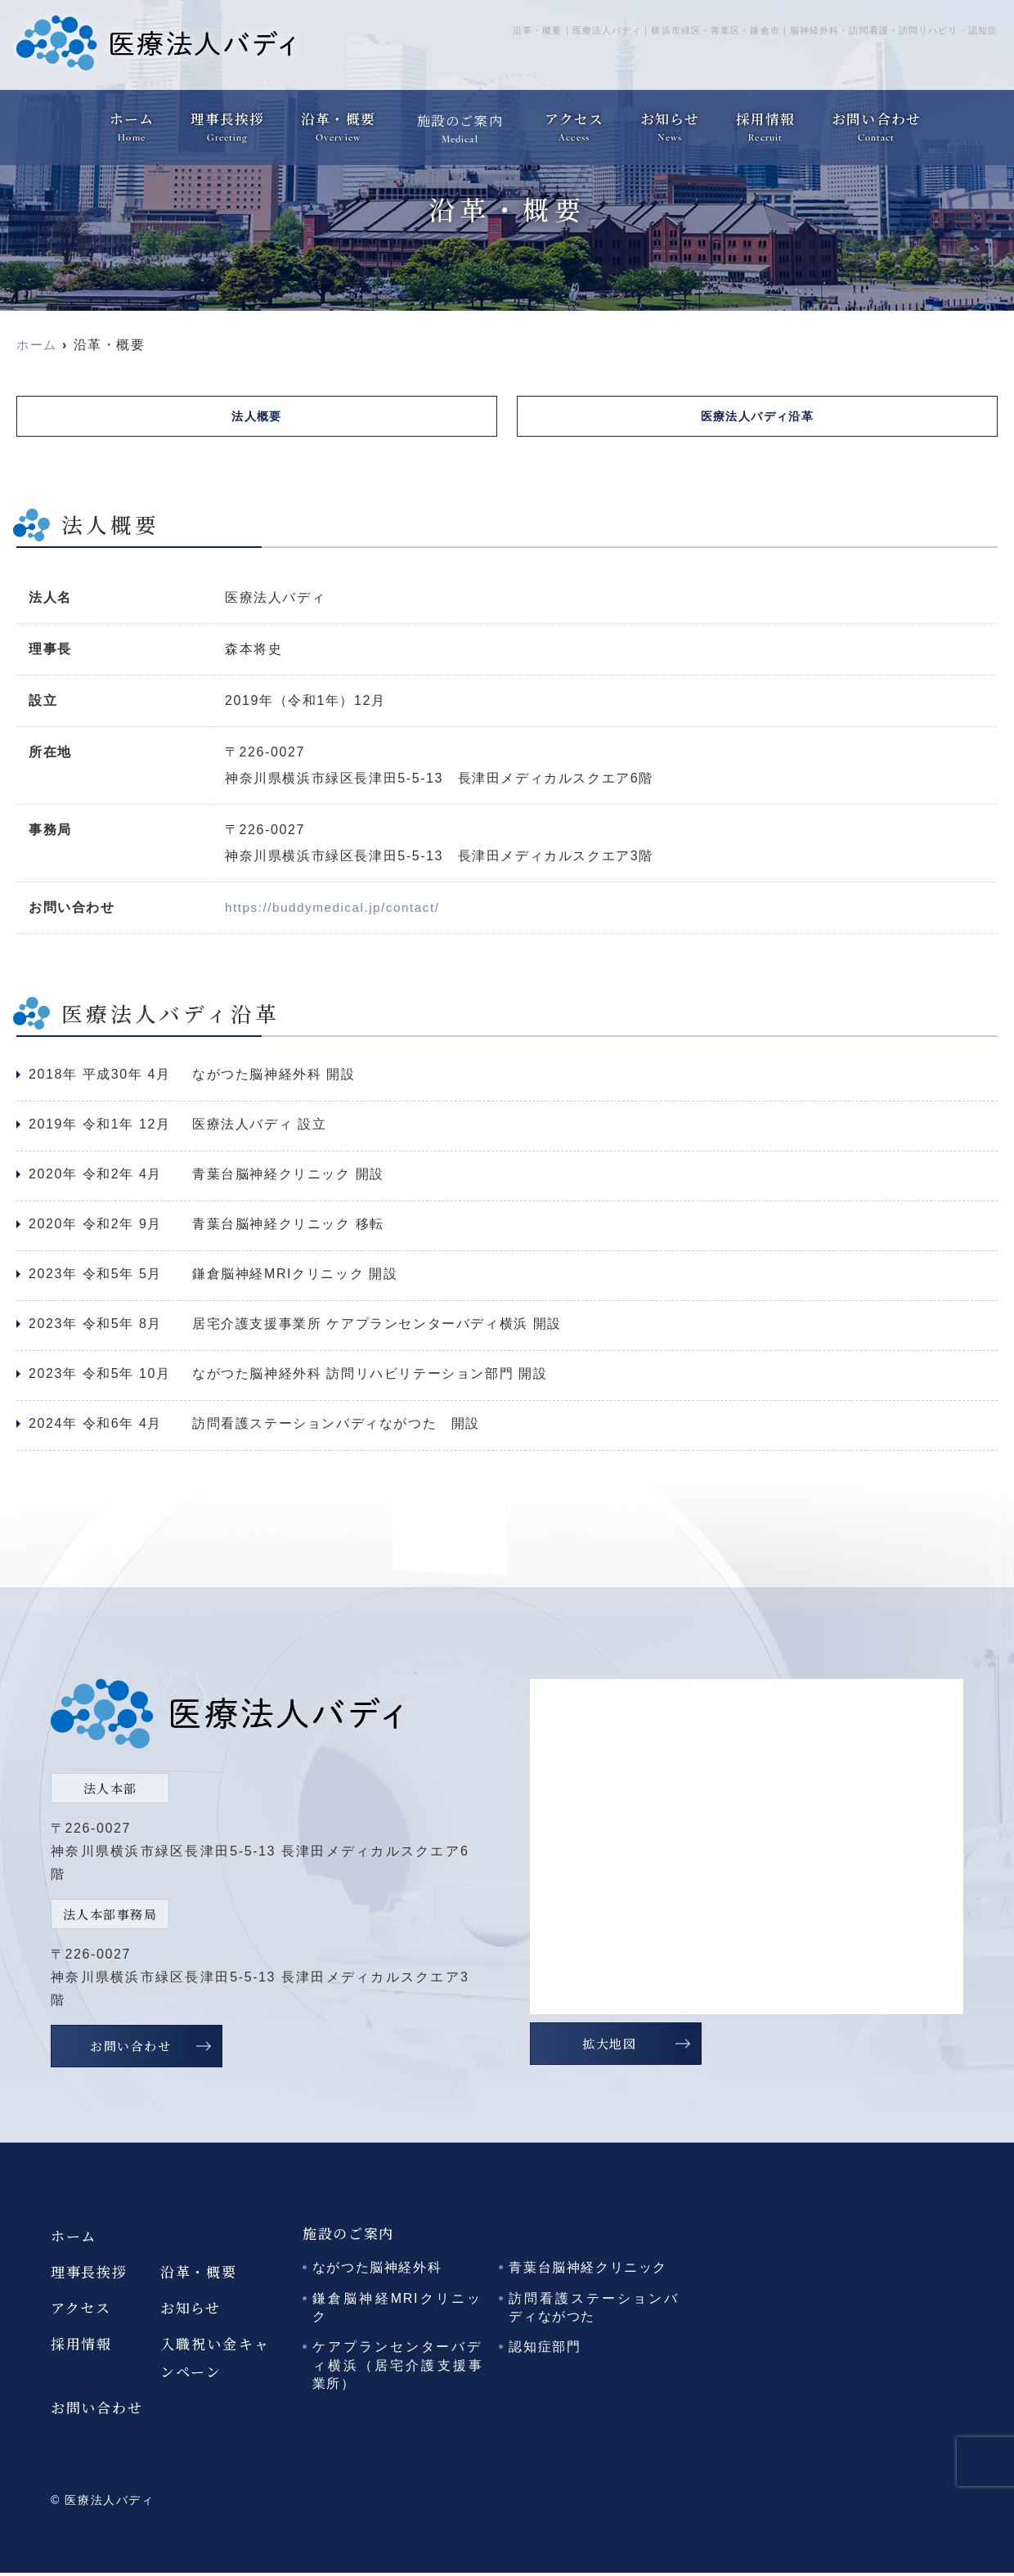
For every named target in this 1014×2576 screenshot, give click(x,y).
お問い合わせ (880, 119)
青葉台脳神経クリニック (588, 2271)
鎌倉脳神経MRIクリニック (397, 2311)
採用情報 (767, 119)
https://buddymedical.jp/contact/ (337, 911)
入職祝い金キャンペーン (215, 2360)
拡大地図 (609, 2046)
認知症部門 (545, 2350)
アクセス (572, 119)
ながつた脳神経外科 (377, 2271)
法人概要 (256, 417)
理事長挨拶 (226, 119)
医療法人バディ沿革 (757, 417)
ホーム (128, 119)
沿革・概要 (339, 119)
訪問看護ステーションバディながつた (594, 2311)
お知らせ (669, 119)
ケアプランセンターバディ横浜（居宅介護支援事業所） (397, 2368)
